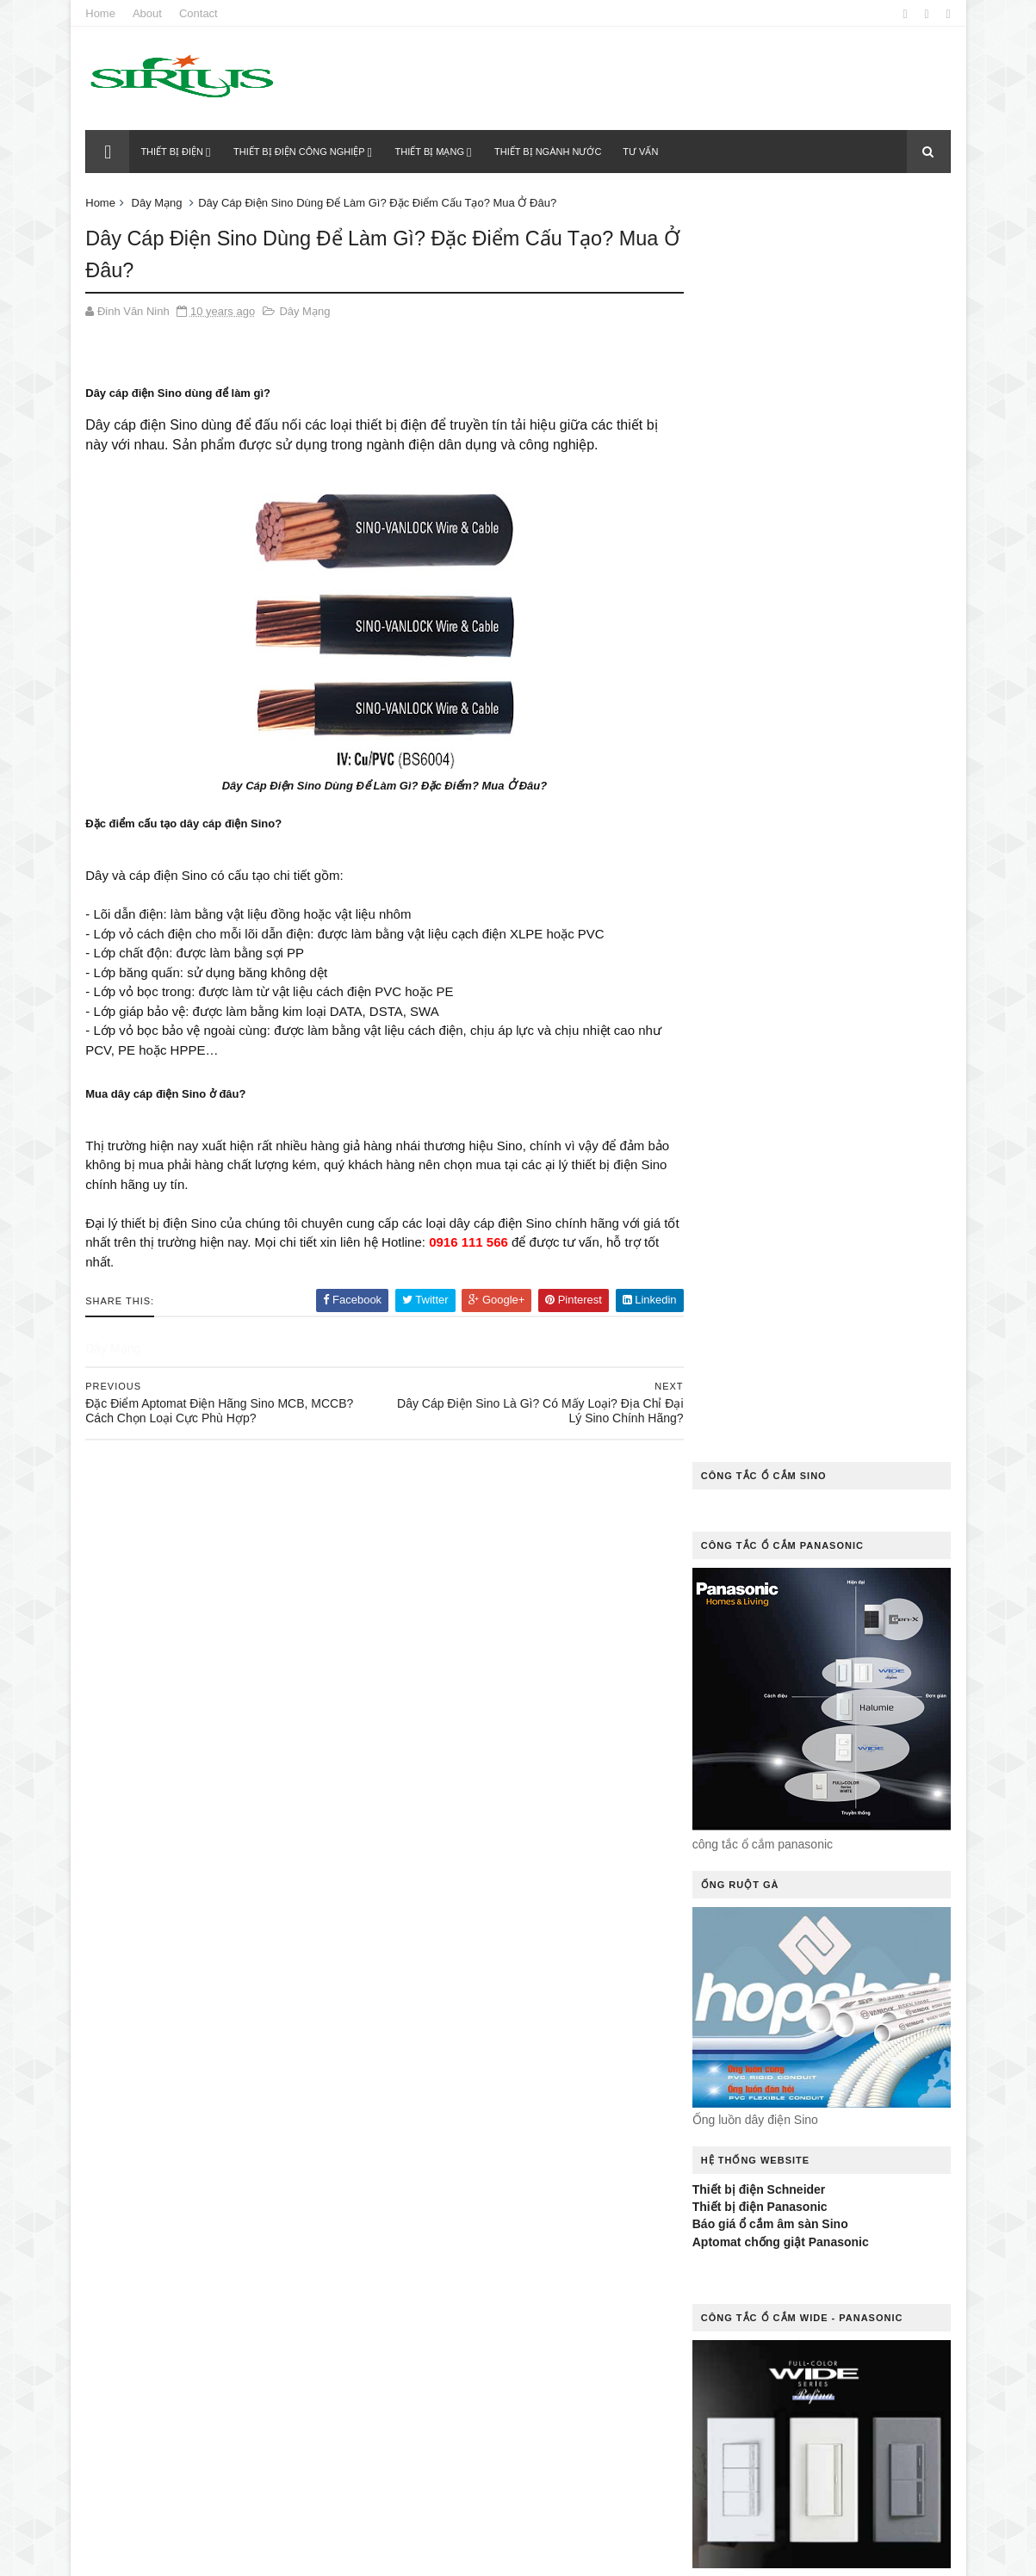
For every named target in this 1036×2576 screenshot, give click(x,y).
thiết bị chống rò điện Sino (465, 2386)
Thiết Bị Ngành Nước (446, 2445)
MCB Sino (579, 2058)
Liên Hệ (537, 2028)
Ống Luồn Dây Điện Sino (545, 2207)
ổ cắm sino (424, 2207)
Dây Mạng (158, 202)
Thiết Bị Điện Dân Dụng (453, 2415)
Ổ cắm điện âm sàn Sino (458, 2117)
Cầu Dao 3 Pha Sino (575, 1731)
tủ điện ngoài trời (441, 2505)
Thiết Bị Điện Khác (586, 2415)
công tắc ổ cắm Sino (578, 1849)
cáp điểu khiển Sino (514, 1700)
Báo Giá (414, 1700)
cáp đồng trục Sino (445, 1731)
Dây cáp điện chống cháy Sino (474, 1879)
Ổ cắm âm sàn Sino (445, 2088)
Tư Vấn (535, 2505)
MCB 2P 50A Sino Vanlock (459, 2058)
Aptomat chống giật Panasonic (779, 974)
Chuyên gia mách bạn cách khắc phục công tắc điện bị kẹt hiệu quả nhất (258, 1713)
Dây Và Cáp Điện (437, 1909)
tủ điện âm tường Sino (455, 2474)
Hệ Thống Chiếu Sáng (449, 1968)
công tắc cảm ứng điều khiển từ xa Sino (502, 1819)
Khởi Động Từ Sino (442, 2028)
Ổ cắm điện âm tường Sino (465, 2147)
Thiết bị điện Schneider (757, 922)
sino (511, 2356)
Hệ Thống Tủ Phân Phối (454, 1998)
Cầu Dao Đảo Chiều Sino (456, 1760)
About (149, 13)
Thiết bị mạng (430, 151)
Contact (200, 13)
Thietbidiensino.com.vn (189, 2554)
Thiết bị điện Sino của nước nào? (255, 1905)
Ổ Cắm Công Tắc (568, 2088)
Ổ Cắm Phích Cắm (547, 2176)
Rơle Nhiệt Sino (433, 2356)
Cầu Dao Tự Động (440, 1790)
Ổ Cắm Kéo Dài (433, 2176)
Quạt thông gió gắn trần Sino (471, 2266)
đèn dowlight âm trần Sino (462, 1939)
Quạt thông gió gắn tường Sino (476, 2296)
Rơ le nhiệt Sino (569, 2325)
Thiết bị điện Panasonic (758, 939)
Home (103, 13)
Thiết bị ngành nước (548, 151)
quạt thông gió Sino (446, 2325)
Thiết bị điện (173, 151)
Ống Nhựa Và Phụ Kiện (453, 2237)
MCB (598, 2028)
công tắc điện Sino (443, 1849)
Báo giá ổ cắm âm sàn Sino (769, 957)
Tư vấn (641, 151)
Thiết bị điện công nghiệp (300, 151)
